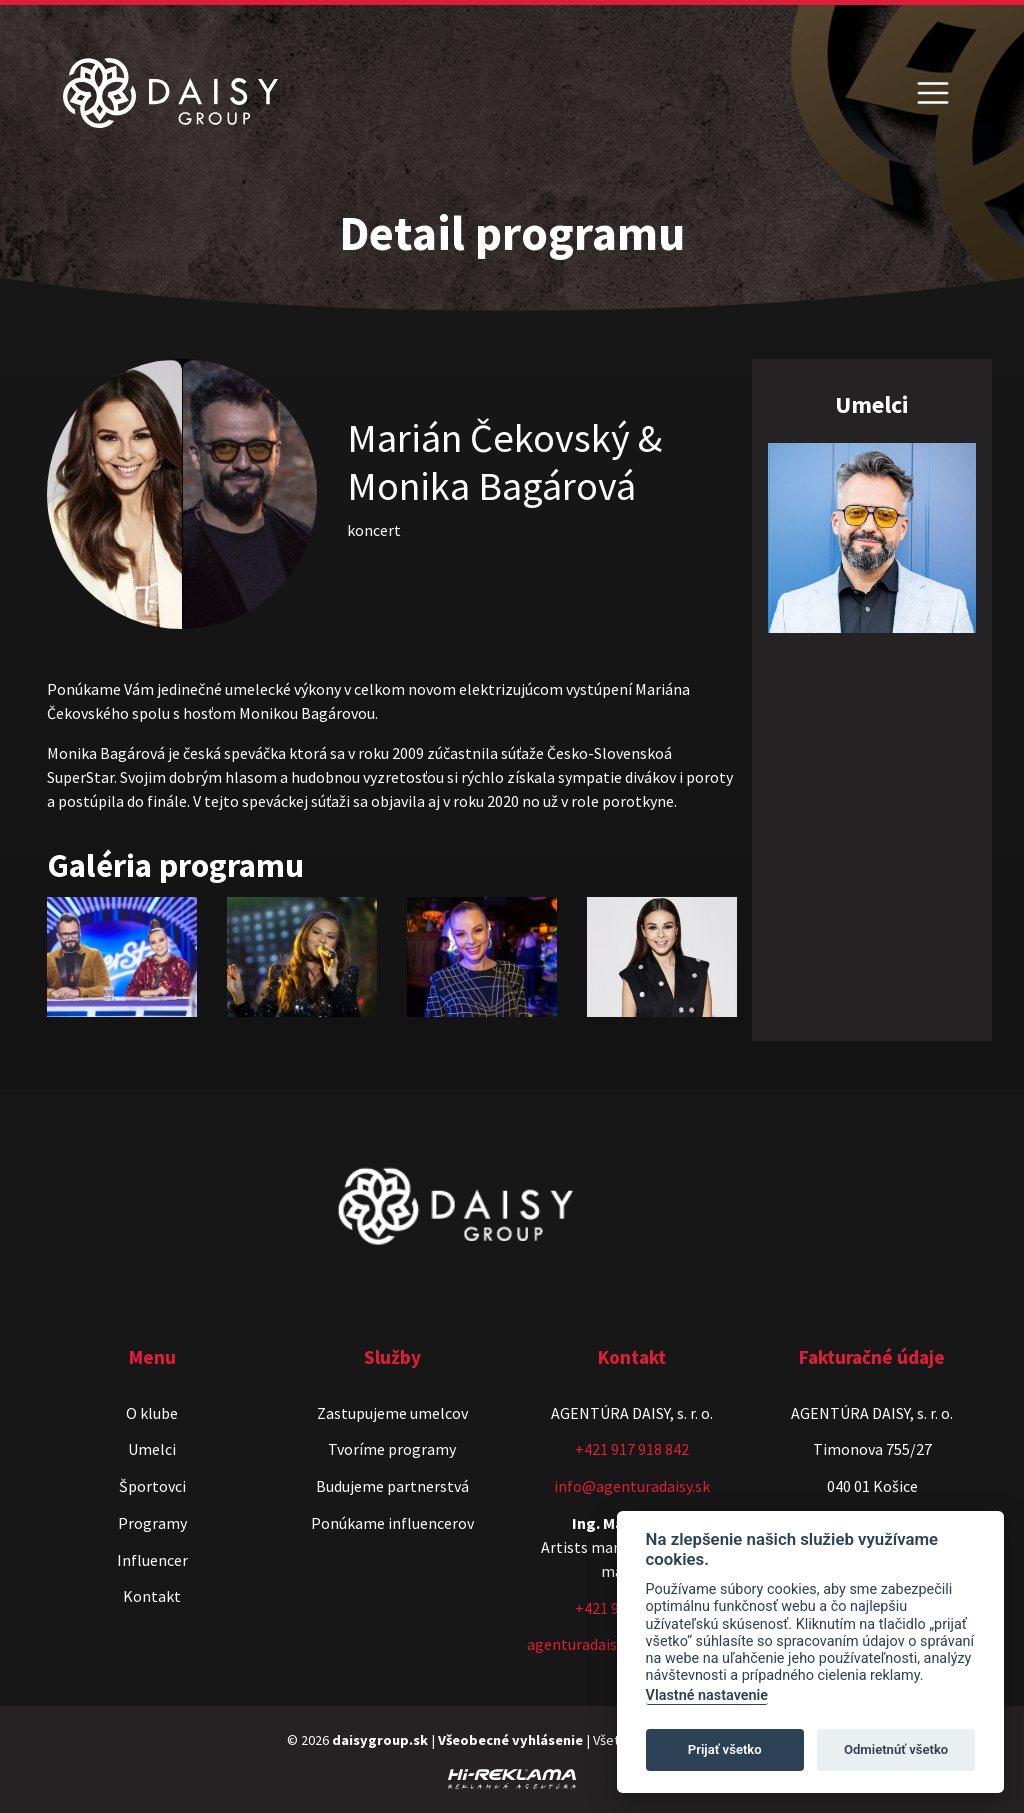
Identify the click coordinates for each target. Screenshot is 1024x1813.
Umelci (152, 1449)
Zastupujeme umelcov (392, 1413)
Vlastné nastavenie (707, 1695)
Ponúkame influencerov (392, 1523)
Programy (152, 1523)
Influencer (152, 1560)
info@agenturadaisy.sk (632, 1486)
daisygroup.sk (380, 1740)
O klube (152, 1413)
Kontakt (152, 1596)
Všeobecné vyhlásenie (510, 1740)
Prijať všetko (725, 1749)
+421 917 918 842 (632, 1449)
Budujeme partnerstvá (392, 1486)
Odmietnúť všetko (896, 1749)
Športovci (152, 1486)
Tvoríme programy (392, 1449)
